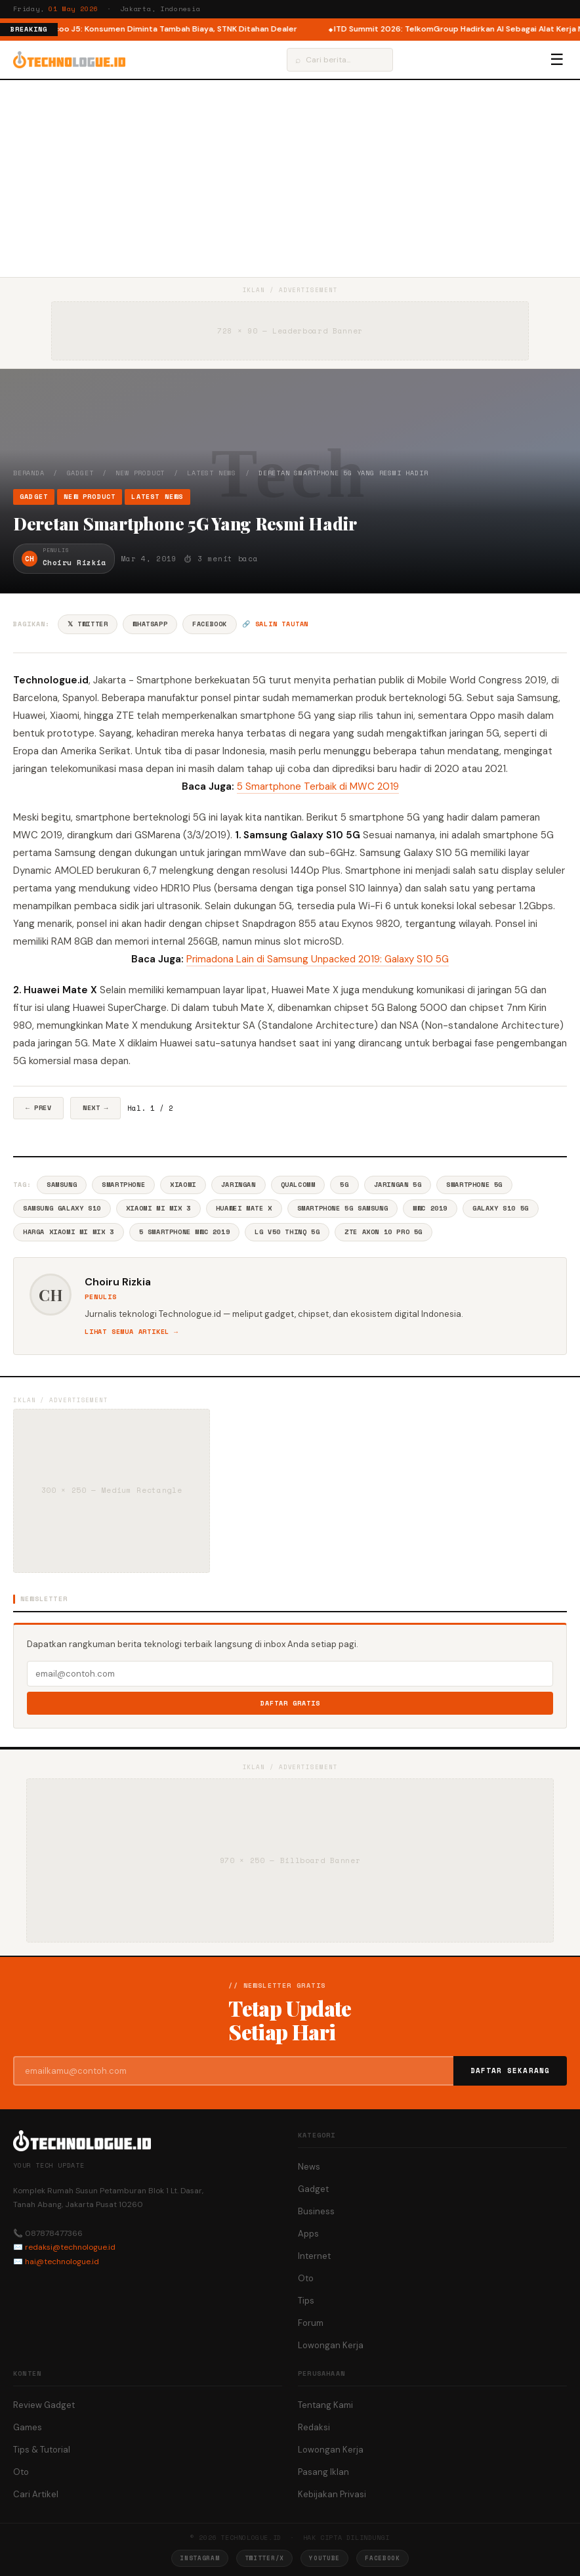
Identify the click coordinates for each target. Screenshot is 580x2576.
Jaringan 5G (398, 1185)
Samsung (62, 1185)
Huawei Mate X (244, 1208)
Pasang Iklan (323, 2472)
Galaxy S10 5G (500, 1208)
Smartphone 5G (474, 1185)
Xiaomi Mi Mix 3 (158, 1208)
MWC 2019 (430, 1208)
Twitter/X (264, 2558)
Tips (306, 2300)
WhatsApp (150, 624)
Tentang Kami (325, 2405)
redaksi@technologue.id (70, 2247)
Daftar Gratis (290, 1703)
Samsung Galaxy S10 (62, 1208)
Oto (306, 2278)
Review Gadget (44, 2405)
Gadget (80, 473)
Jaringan (238, 1185)
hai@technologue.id (62, 2261)
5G (344, 1185)
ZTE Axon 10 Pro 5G (383, 1232)
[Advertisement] (290, 178)
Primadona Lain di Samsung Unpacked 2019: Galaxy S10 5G (317, 959)
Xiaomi (183, 1185)
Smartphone (123, 1185)
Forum (310, 2323)
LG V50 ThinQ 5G (287, 1232)
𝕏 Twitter (88, 624)
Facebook (209, 624)
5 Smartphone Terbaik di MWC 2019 (318, 786)
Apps (308, 2233)
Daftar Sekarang (510, 2070)
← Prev (38, 1108)
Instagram (199, 2558)
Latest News (211, 473)
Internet (314, 2256)
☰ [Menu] (557, 60)
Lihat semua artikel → (131, 1332)
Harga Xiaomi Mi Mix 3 (68, 1232)
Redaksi (314, 2427)
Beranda (29, 473)
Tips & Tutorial (41, 2449)
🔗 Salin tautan (275, 624)
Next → (95, 1108)
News (309, 2166)
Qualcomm (298, 1185)
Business (316, 2211)
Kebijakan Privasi (332, 2494)
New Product (140, 473)
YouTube (324, 2558)
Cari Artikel (35, 2494)
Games (27, 2427)
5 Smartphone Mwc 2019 (184, 1232)
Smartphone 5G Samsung (342, 1208)
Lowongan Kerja (330, 2345)
